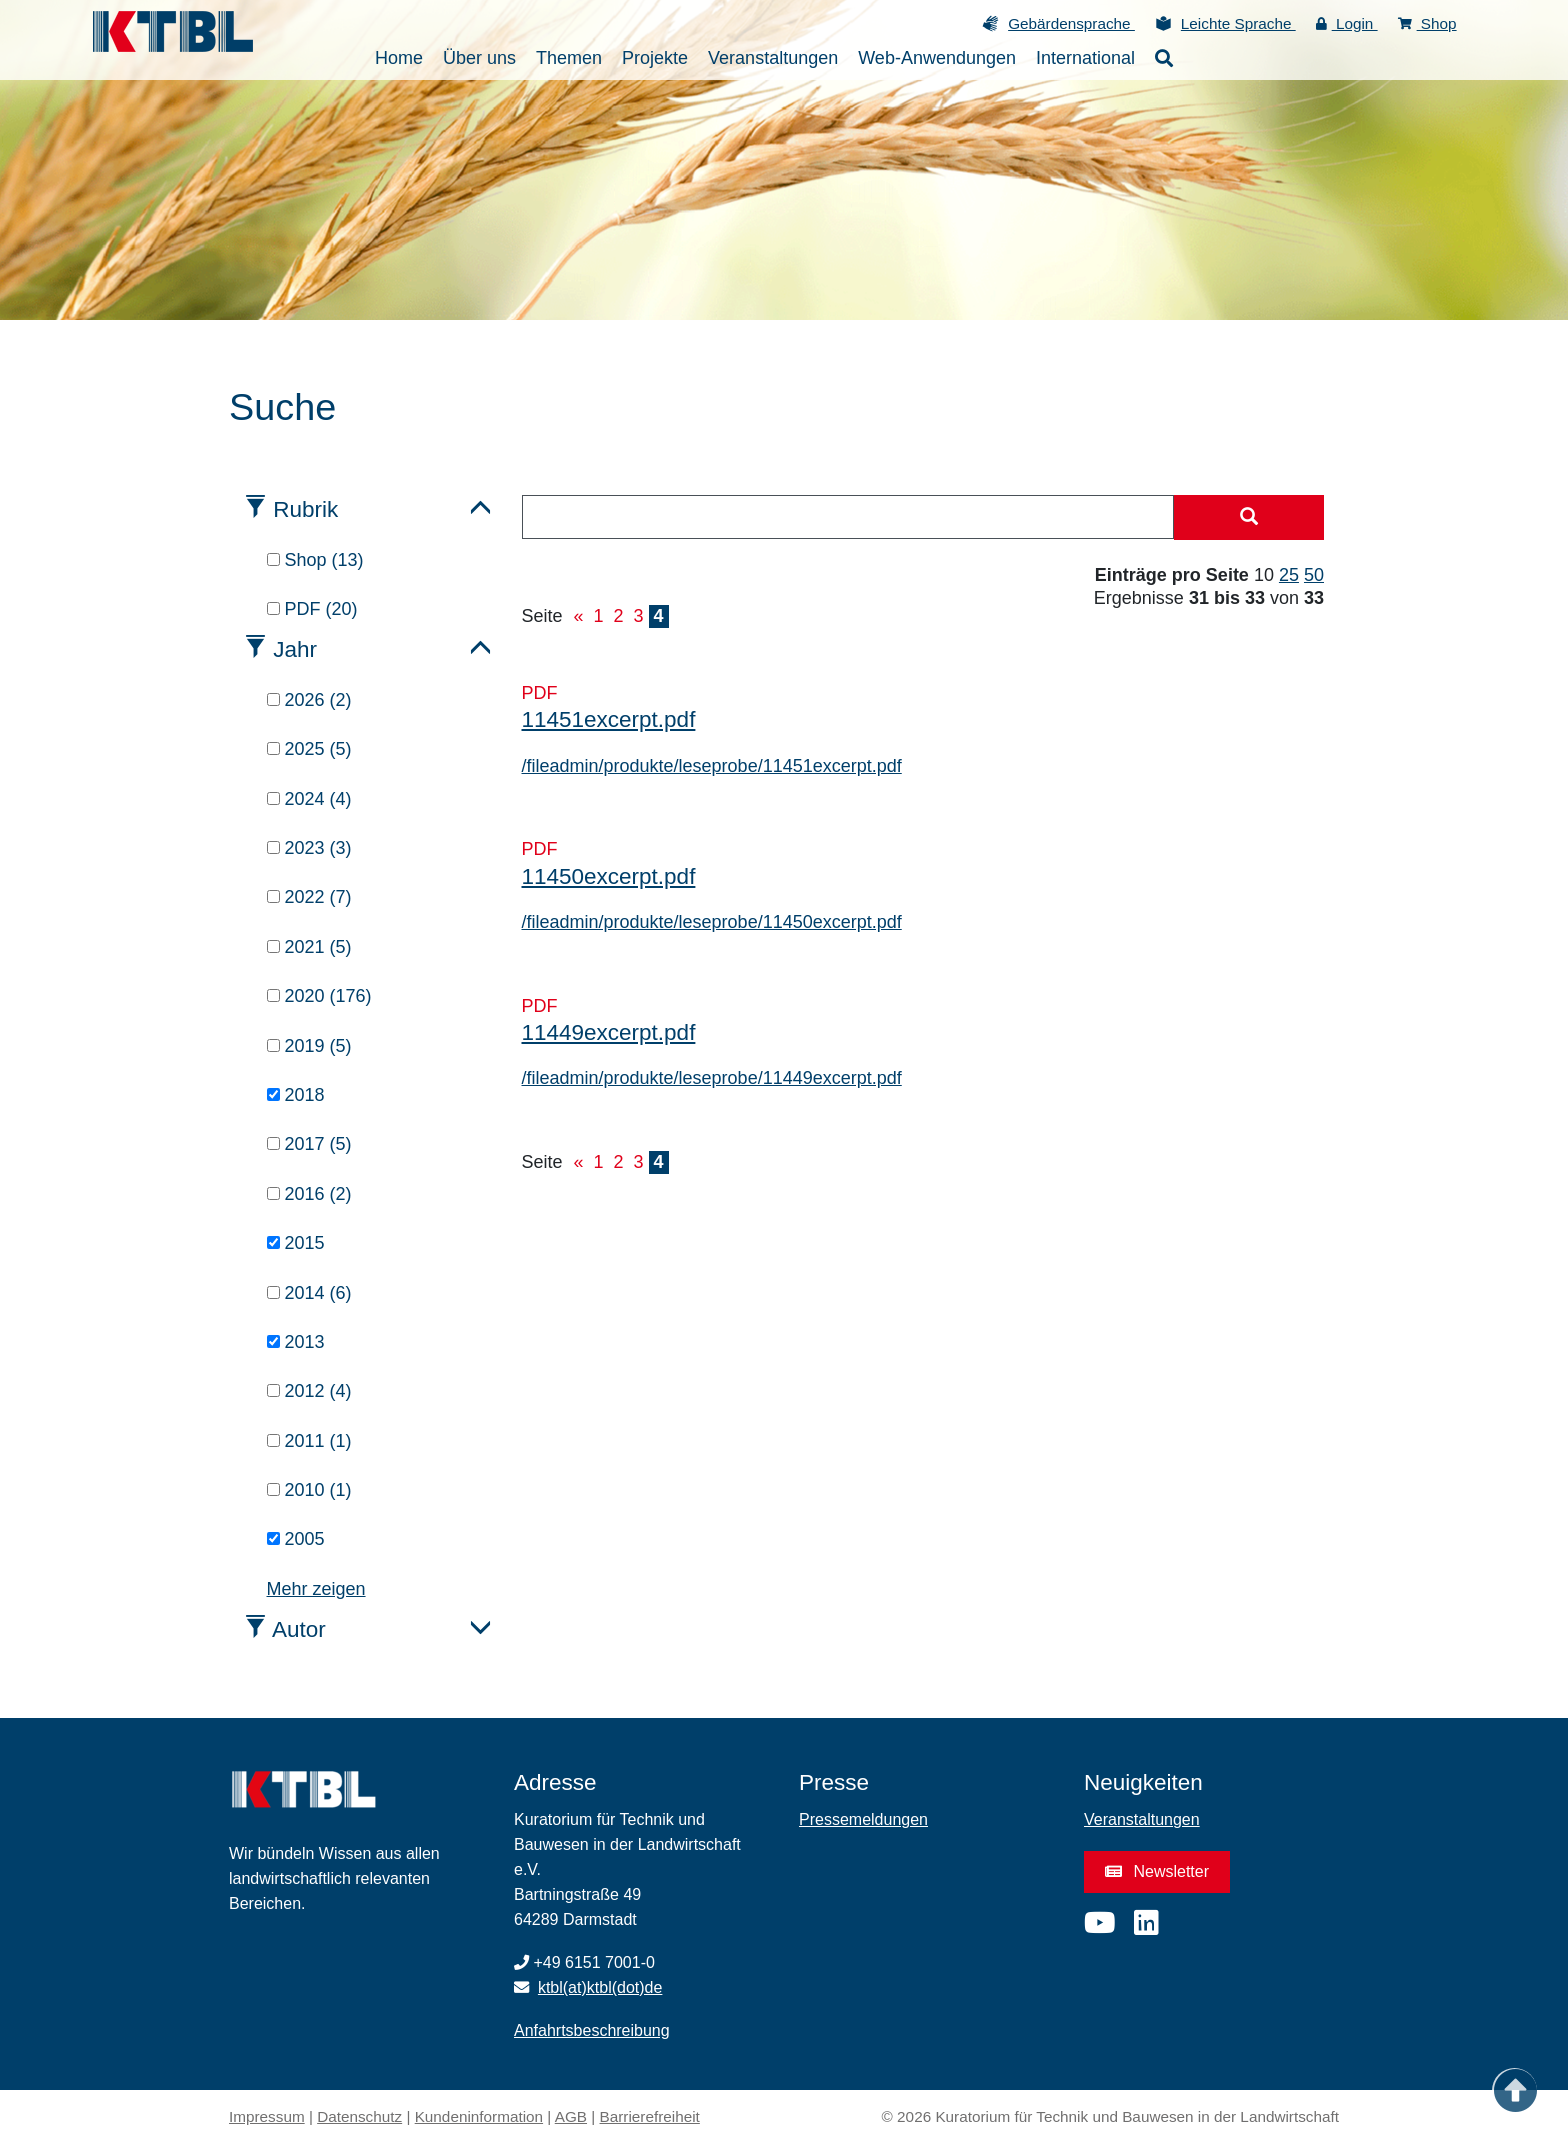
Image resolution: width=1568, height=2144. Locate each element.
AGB (571, 2116)
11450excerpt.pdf (609, 876)
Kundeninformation (479, 2116)
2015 (296, 1243)
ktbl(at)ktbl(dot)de (600, 1987)
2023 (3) (309, 848)
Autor (299, 1629)
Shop (1427, 23)
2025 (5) (309, 749)
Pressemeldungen (863, 1819)
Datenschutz (359, 2116)
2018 (296, 1095)
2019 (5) (309, 1046)
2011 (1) (309, 1441)
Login (1347, 23)
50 (1314, 575)
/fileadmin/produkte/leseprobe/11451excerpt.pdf (712, 766)
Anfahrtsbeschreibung (592, 2030)
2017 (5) (309, 1144)
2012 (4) (309, 1391)
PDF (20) (312, 609)
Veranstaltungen (1142, 1819)
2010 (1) (309, 1490)
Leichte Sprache (1238, 23)
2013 (296, 1342)
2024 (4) (309, 799)
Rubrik (305, 509)
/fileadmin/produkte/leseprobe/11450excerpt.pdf (712, 922)
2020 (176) (319, 996)
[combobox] (848, 517)
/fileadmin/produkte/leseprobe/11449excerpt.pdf (712, 1078)
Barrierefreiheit (650, 2116)
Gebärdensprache (1071, 23)
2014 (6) (309, 1293)
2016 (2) (309, 1194)
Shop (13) (315, 560)
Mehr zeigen (316, 1589)
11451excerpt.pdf (609, 719)
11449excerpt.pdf (609, 1032)
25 (1289, 575)
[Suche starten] (1249, 518)
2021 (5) (309, 947)
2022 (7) (309, 897)
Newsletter (1157, 1871)
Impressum (267, 2116)
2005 (296, 1539)
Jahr (295, 649)
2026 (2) (309, 700)
